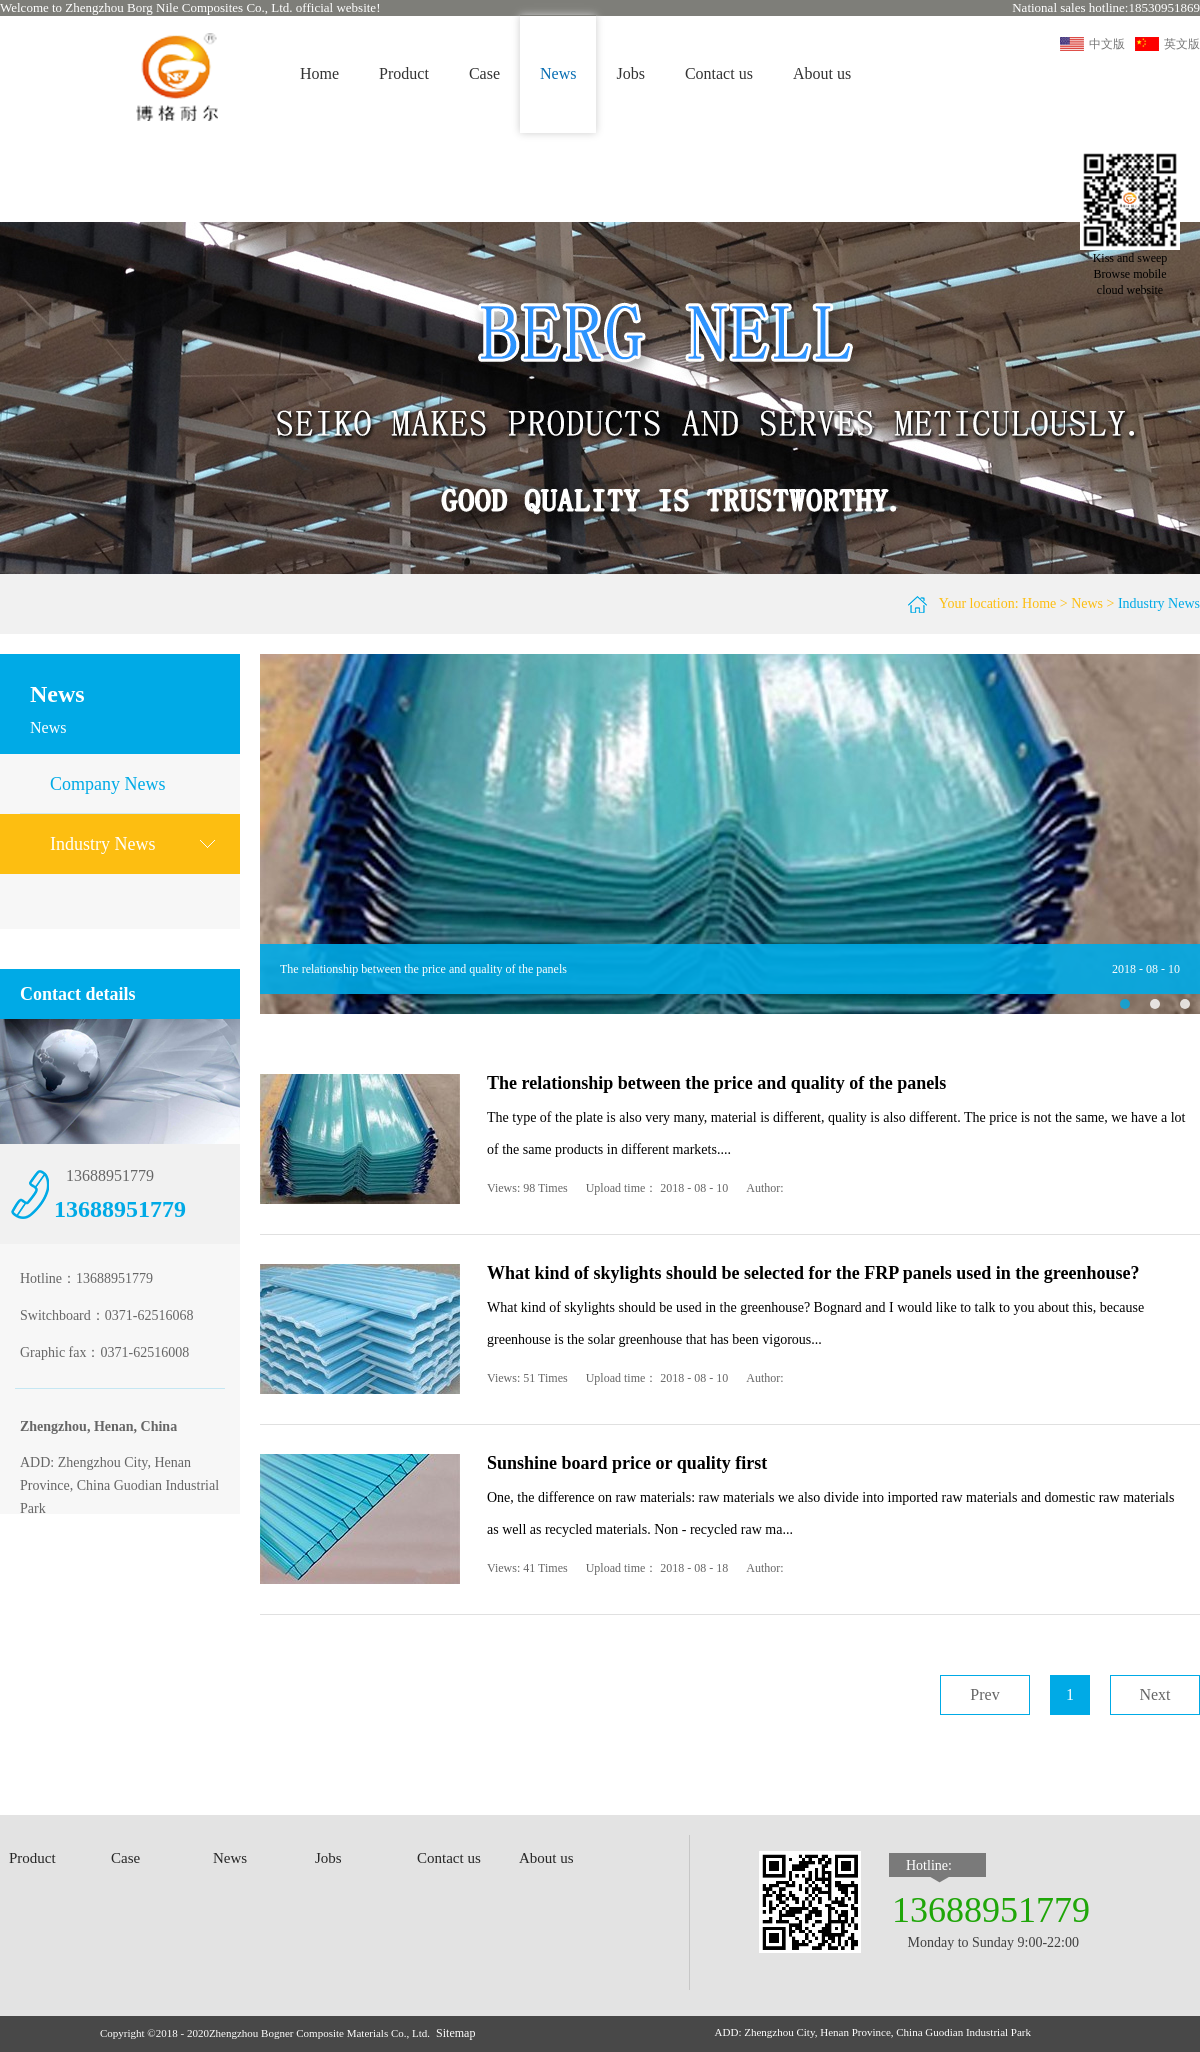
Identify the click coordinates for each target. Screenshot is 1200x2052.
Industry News (1159, 603)
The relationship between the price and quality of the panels (423, 969)
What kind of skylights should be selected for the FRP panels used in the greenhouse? (813, 1273)
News (1087, 603)
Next (1154, 1694)
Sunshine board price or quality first (627, 1463)
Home (319, 73)
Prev (984, 1694)
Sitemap (455, 2033)
